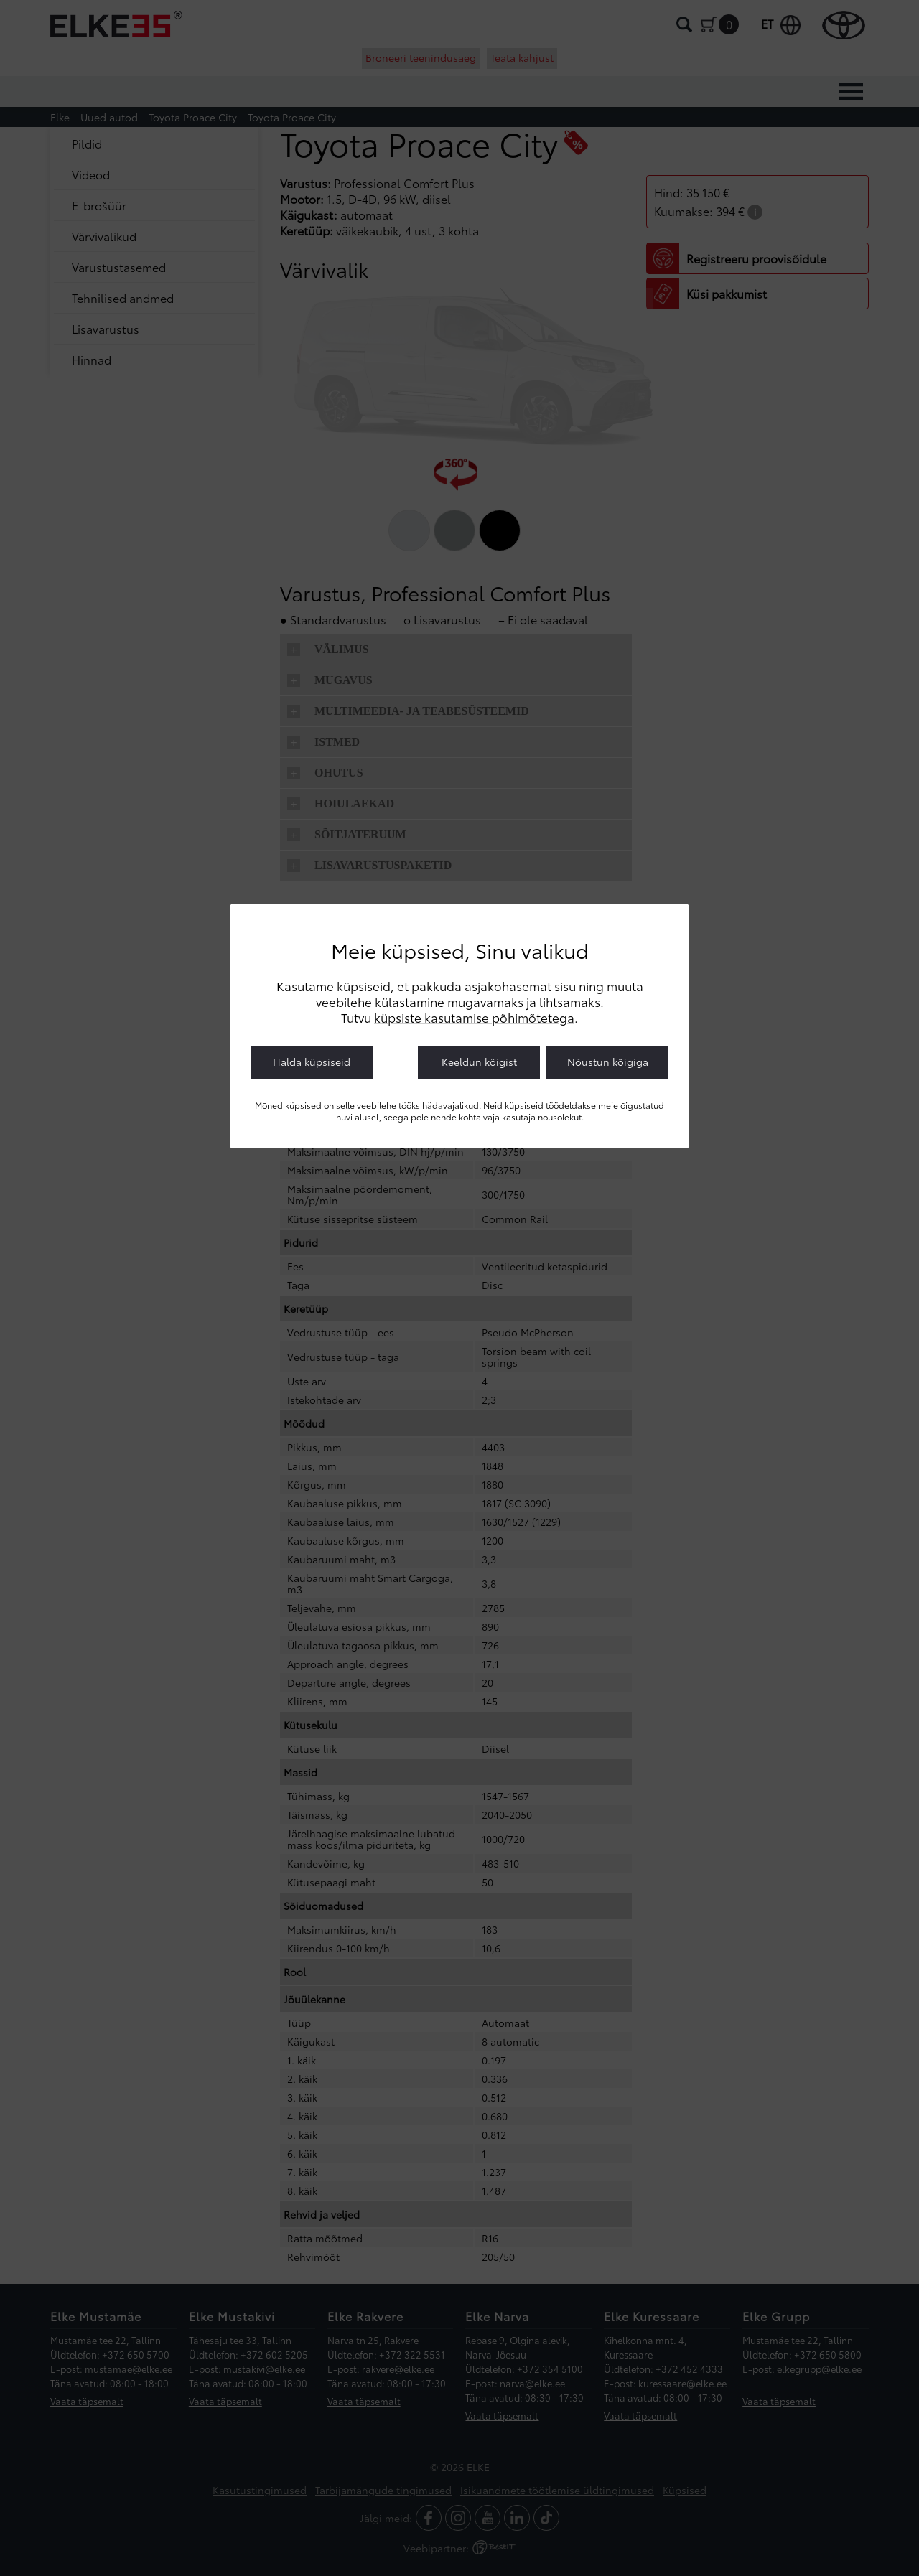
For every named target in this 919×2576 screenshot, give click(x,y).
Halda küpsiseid (311, 1061)
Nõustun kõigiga (607, 1061)
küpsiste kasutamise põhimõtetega (474, 1016)
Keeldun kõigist (479, 1061)
